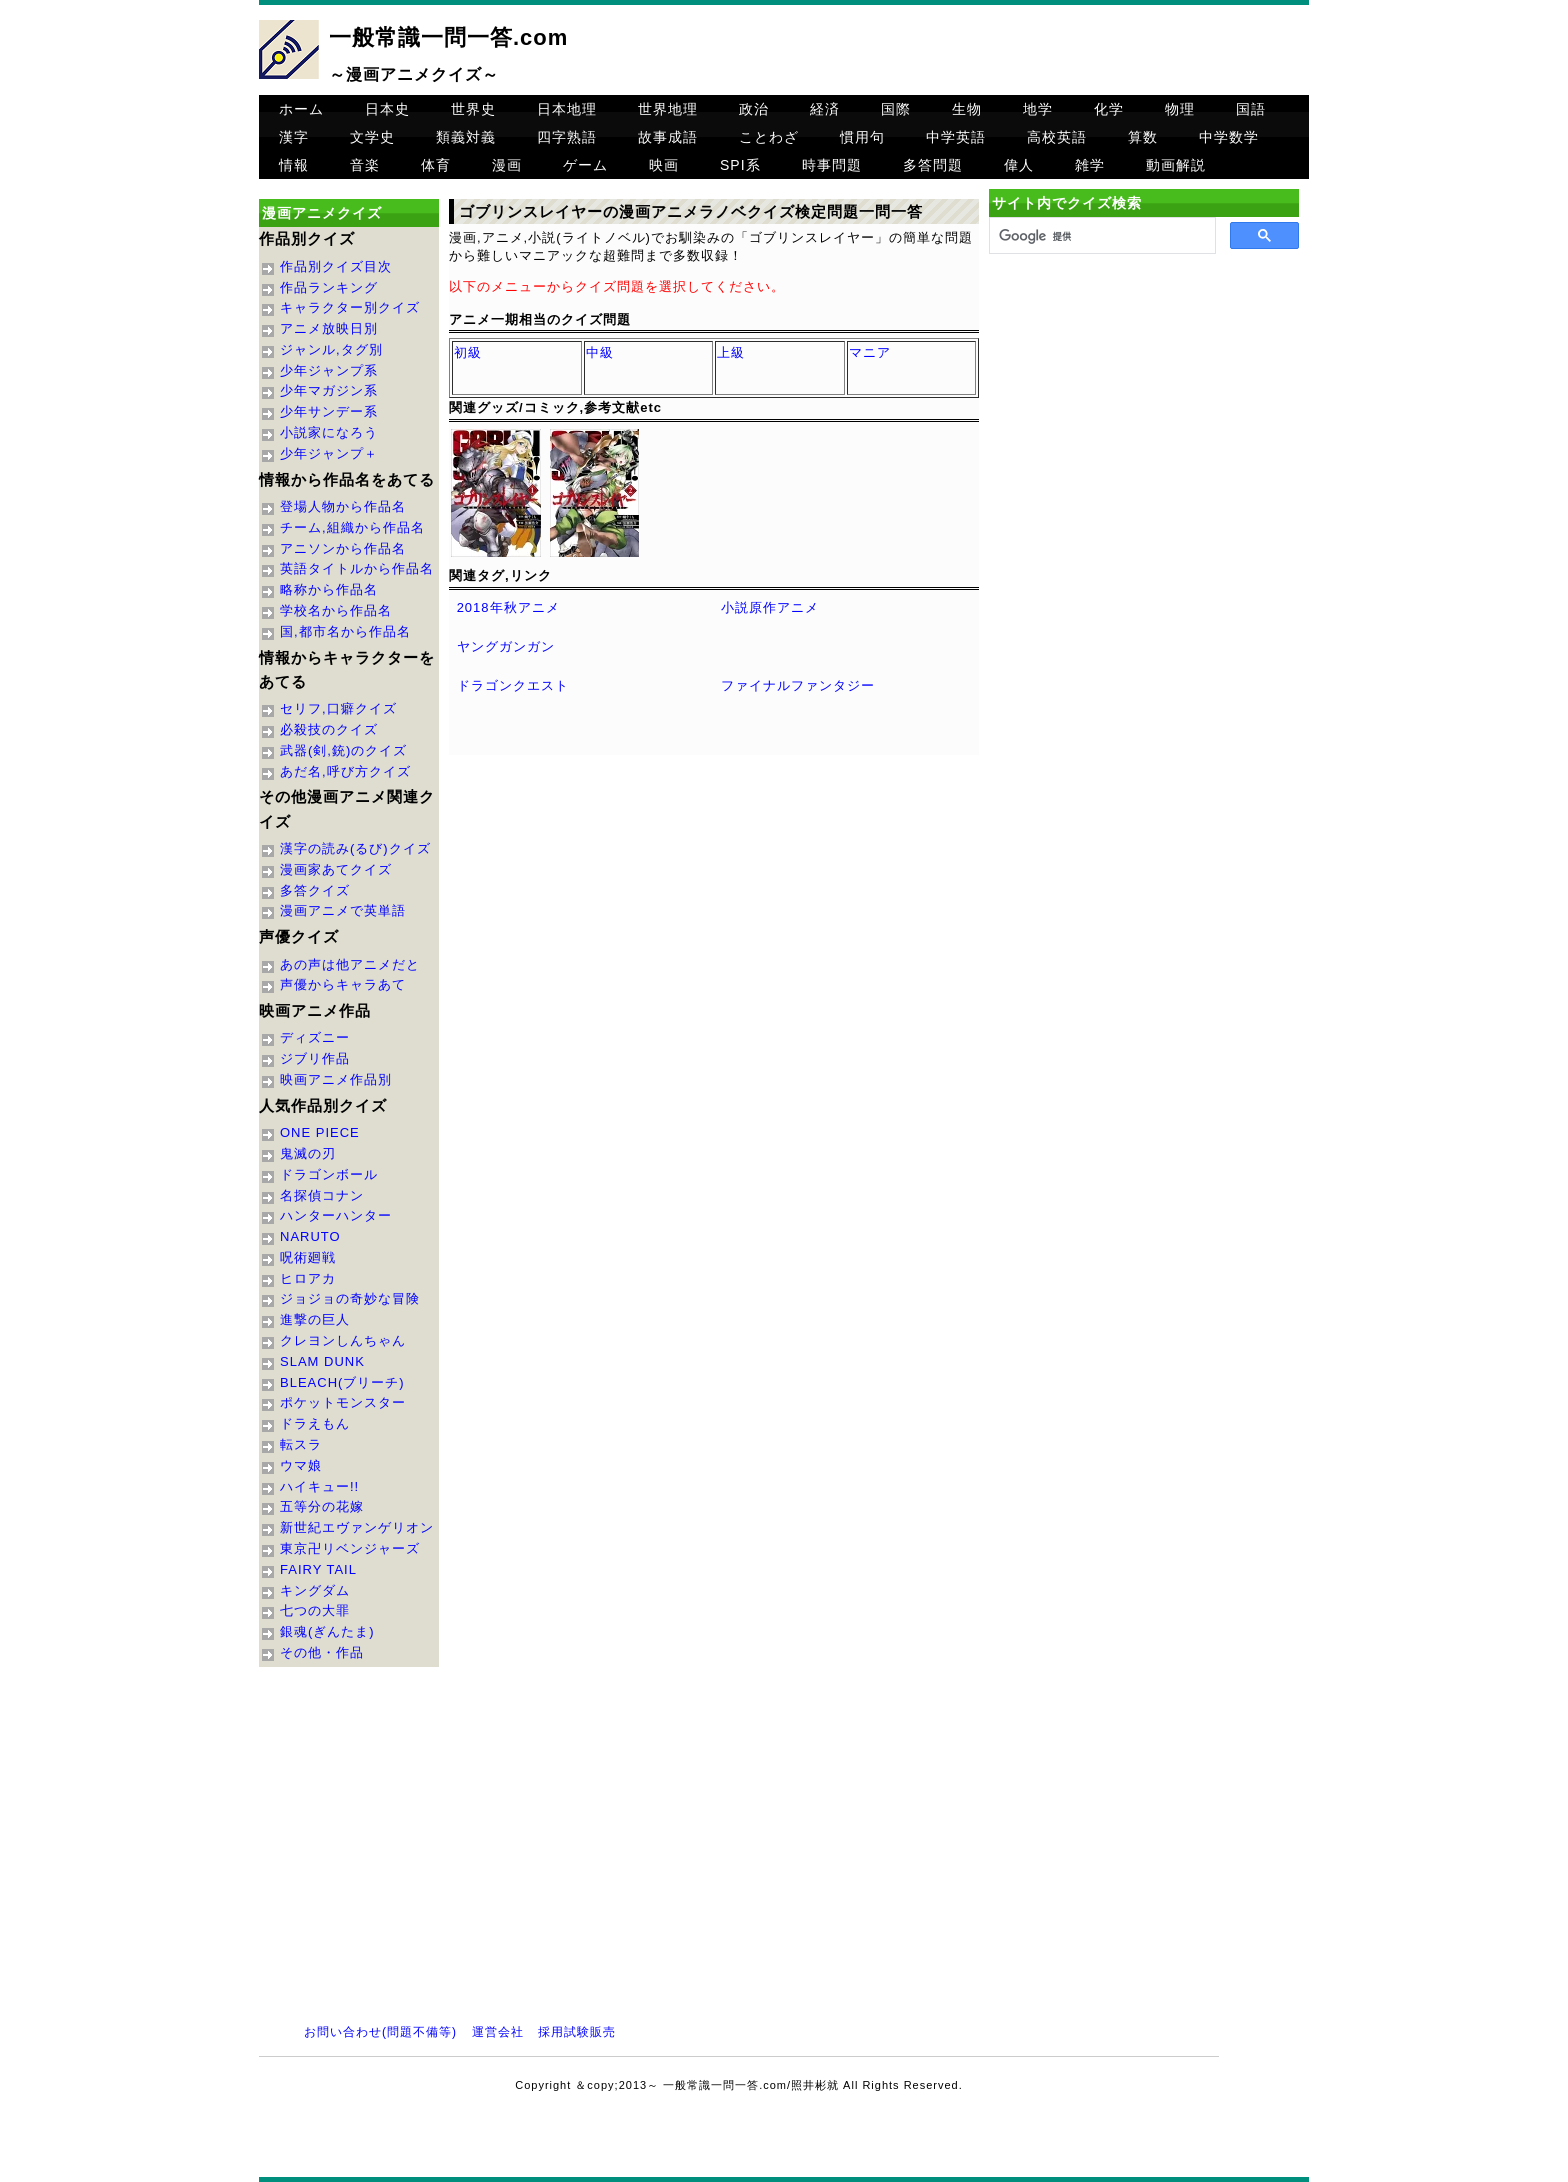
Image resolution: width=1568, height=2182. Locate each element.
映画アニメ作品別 (336, 1079)
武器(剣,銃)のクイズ (343, 750)
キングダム (315, 1590)
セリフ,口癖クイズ (338, 708)
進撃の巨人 (315, 1319)
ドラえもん (315, 1423)
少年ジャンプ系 (329, 370)
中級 (600, 352)
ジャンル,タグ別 (331, 349)
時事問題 (832, 165)
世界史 (473, 109)
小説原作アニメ (770, 607)
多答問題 (933, 165)
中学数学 (1229, 137)
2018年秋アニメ (508, 607)
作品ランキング (329, 287)
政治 (754, 109)
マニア (870, 352)
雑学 (1090, 165)
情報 (294, 165)
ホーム (301, 109)
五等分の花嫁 (322, 1506)
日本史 (387, 109)
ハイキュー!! (319, 1486)
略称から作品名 (329, 589)
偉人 (1019, 165)
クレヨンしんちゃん (343, 1340)
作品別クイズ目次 (336, 266)
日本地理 (567, 109)
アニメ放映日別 (329, 328)
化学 (1109, 109)
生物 (967, 109)
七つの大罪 (315, 1610)
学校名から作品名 (336, 610)
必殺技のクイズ (329, 729)
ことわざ (769, 137)
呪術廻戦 (308, 1257)
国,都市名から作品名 (345, 631)
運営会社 (498, 2032)
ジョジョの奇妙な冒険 (350, 1298)
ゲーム (585, 165)
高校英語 (1057, 137)
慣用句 (862, 137)
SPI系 (740, 165)
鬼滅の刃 (308, 1153)
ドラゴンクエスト (513, 685)
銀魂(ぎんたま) (327, 1631)
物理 (1180, 109)
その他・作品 (322, 1652)
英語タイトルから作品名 (357, 568)
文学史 (372, 137)
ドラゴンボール (329, 1174)
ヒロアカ (308, 1278)
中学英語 (956, 137)
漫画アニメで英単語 (343, 910)
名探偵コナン (322, 1195)
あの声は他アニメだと (350, 964)
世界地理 (668, 109)
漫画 (507, 165)
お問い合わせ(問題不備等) (380, 2032)
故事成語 (668, 137)
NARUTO (310, 1236)
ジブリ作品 (315, 1058)
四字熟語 (567, 137)
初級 (468, 352)
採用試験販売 (577, 2032)
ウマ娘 (301, 1465)
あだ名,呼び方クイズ (345, 771)
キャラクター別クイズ (350, 307)
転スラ (301, 1444)
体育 (436, 165)
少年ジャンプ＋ (329, 453)
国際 (896, 109)
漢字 (294, 137)
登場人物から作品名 (343, 506)
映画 (664, 165)
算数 (1143, 137)
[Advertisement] (1144, 431)
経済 (825, 109)
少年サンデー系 (329, 411)
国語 (1251, 109)
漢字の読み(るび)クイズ (355, 848)
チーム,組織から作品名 (352, 527)
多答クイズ (315, 890)
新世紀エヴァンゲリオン (357, 1527)
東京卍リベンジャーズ (350, 1548)
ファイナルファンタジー (798, 685)
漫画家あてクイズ (336, 869)
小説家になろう (329, 432)
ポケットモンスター (343, 1402)
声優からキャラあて (343, 984)
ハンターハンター (336, 1215)
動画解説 (1176, 165)
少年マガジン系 (329, 390)
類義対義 (466, 137)
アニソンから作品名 (343, 548)
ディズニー (315, 1037)
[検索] (1100, 236)
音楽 (365, 165)
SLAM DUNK (322, 1361)
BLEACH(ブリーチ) (342, 1382)
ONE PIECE (320, 1132)
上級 (731, 352)
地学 (1038, 109)
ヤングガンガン (506, 646)
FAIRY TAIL (318, 1569)
